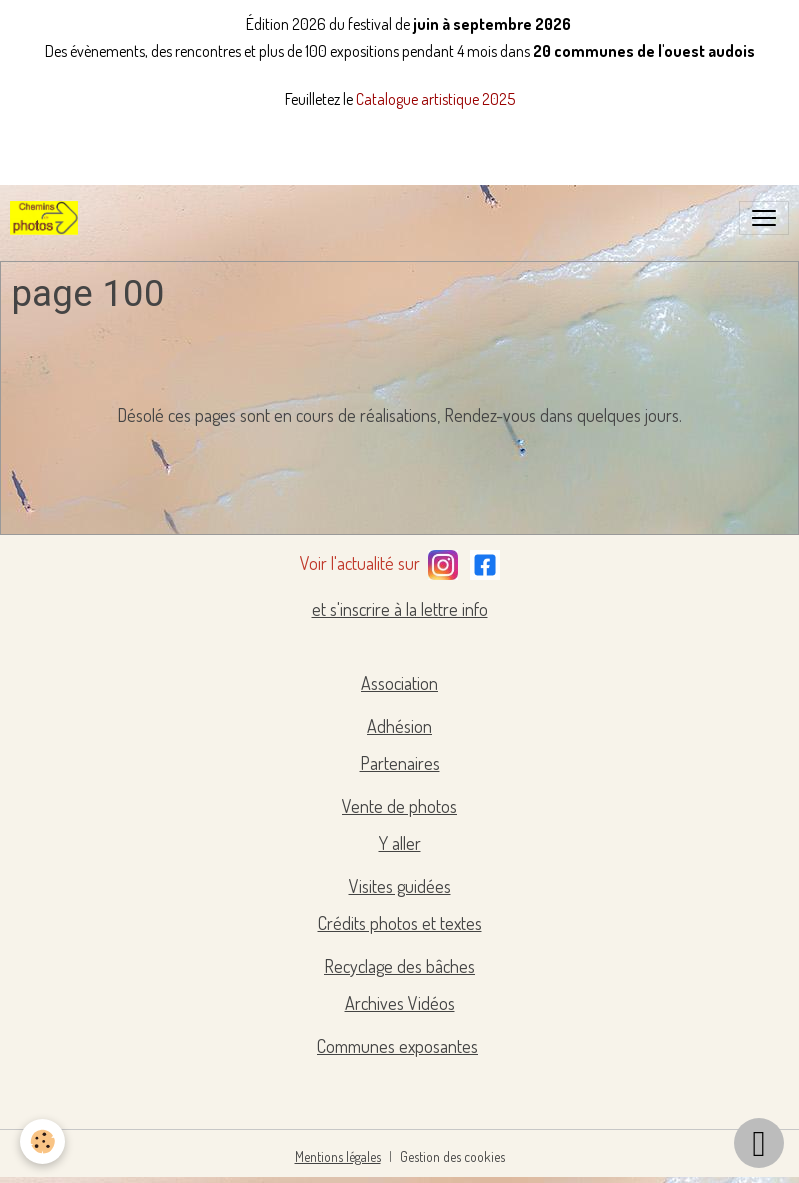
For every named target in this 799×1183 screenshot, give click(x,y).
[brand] (48, 218)
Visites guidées (400, 886)
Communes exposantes (397, 1046)
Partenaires (400, 763)
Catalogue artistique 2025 (435, 99)
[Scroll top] (759, 1143)
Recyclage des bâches (399, 966)
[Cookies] (42, 1141)
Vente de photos (399, 806)
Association (399, 683)
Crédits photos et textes (400, 923)
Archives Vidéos (400, 1003)
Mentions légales (338, 1156)
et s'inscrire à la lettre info (400, 609)
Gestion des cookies (452, 1156)
